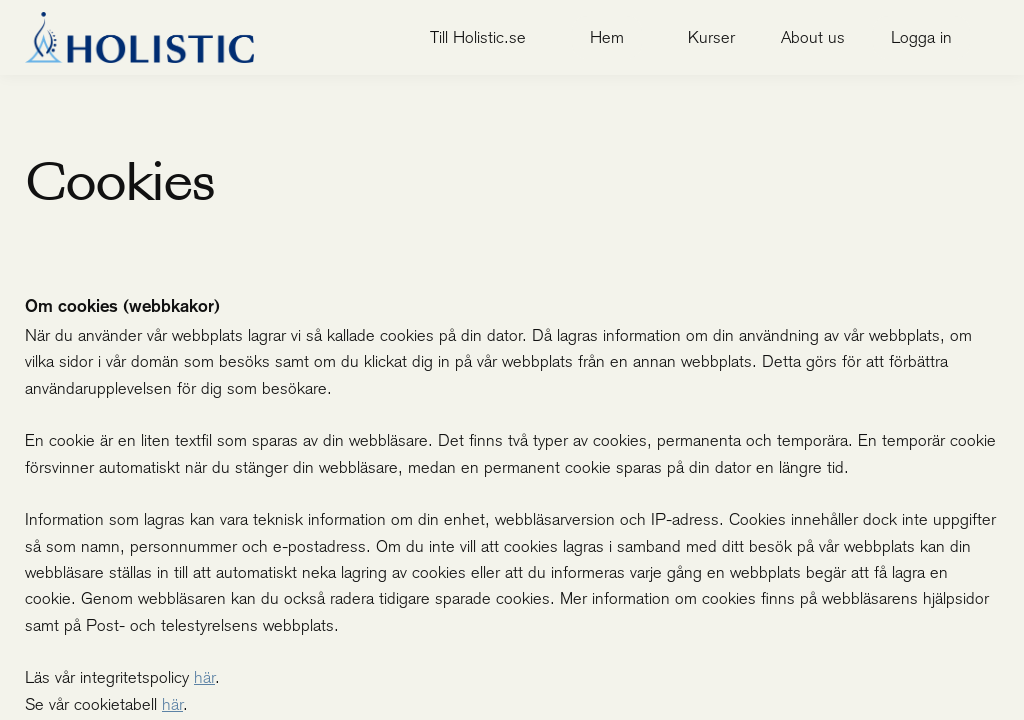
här (204, 677)
